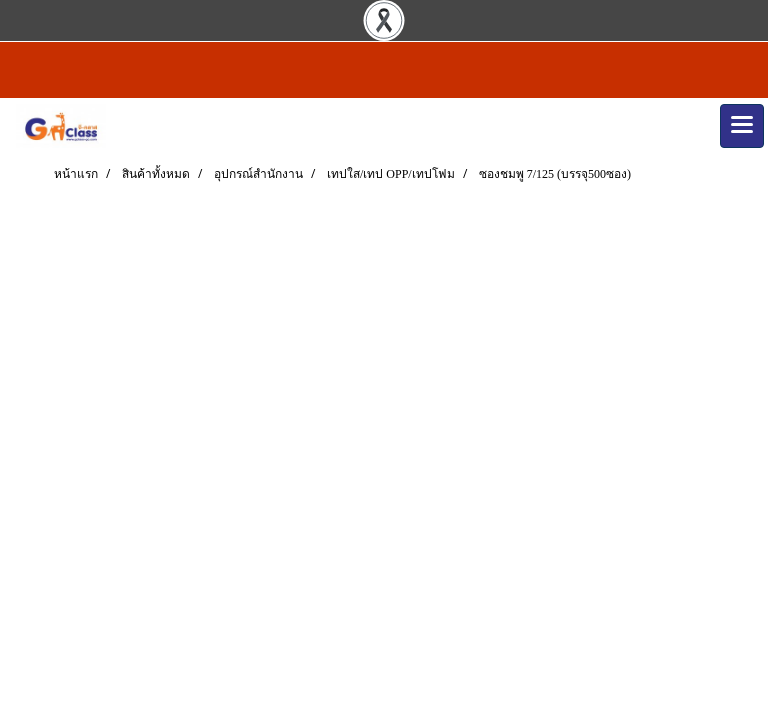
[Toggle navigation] (742, 126)
